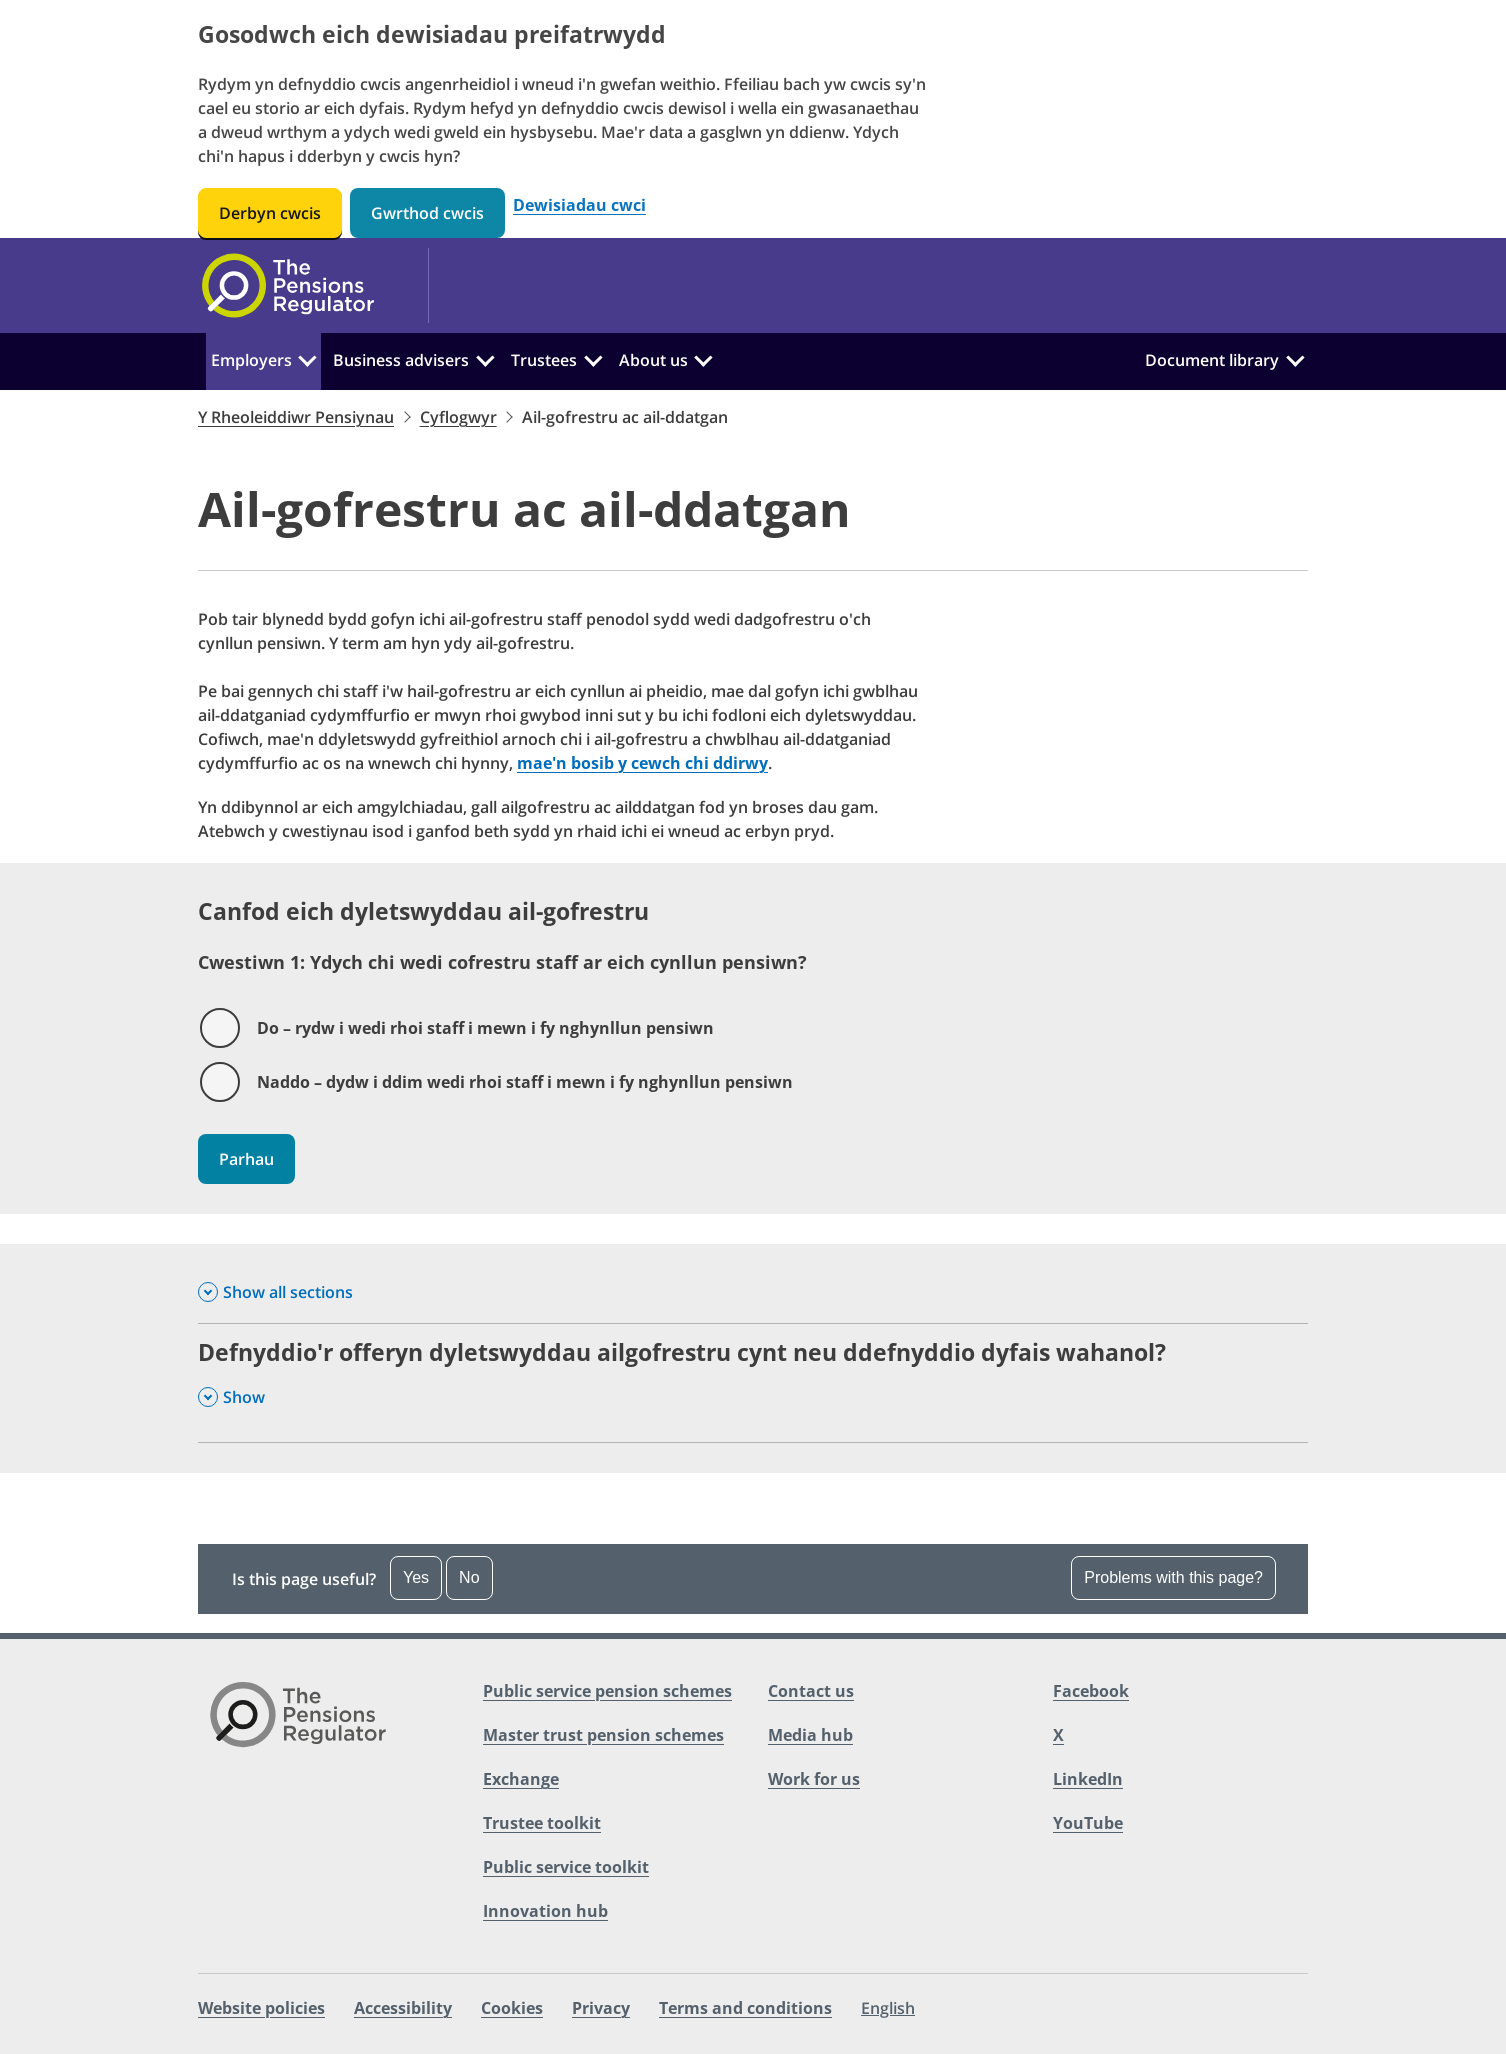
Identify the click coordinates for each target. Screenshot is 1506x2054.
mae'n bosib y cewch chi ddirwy (642, 763)
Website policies (261, 2008)
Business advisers (401, 360)
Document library (1212, 360)
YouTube (1088, 1823)
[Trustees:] (593, 358)
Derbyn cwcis (270, 213)
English (888, 2008)
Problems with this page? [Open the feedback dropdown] (1173, 1577)
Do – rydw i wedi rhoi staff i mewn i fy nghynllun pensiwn (485, 1028)
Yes (416, 1577)
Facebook (1091, 1691)
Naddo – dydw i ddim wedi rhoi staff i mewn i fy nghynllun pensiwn (525, 1082)
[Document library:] (1295, 358)
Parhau (246, 1159)
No (469, 1577)
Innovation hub (545, 1911)
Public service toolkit (566, 1867)
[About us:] (703, 358)
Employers (251, 360)
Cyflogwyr (458, 417)
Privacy (601, 2008)
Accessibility (403, 2008)
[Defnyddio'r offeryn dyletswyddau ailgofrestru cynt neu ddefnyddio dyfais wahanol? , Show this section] (753, 1382)
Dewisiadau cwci (579, 205)
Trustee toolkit (542, 1823)
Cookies (512, 2008)
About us (653, 360)
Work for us (814, 1779)
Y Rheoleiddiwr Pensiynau (296, 417)
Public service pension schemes (607, 1691)
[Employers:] (308, 358)
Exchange (521, 1779)
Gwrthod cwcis (427, 213)
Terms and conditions (745, 2008)
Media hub (810, 1735)
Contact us (811, 1691)
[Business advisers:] (485, 358)
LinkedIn (1088, 1779)
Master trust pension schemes (603, 1735)
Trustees (544, 360)
